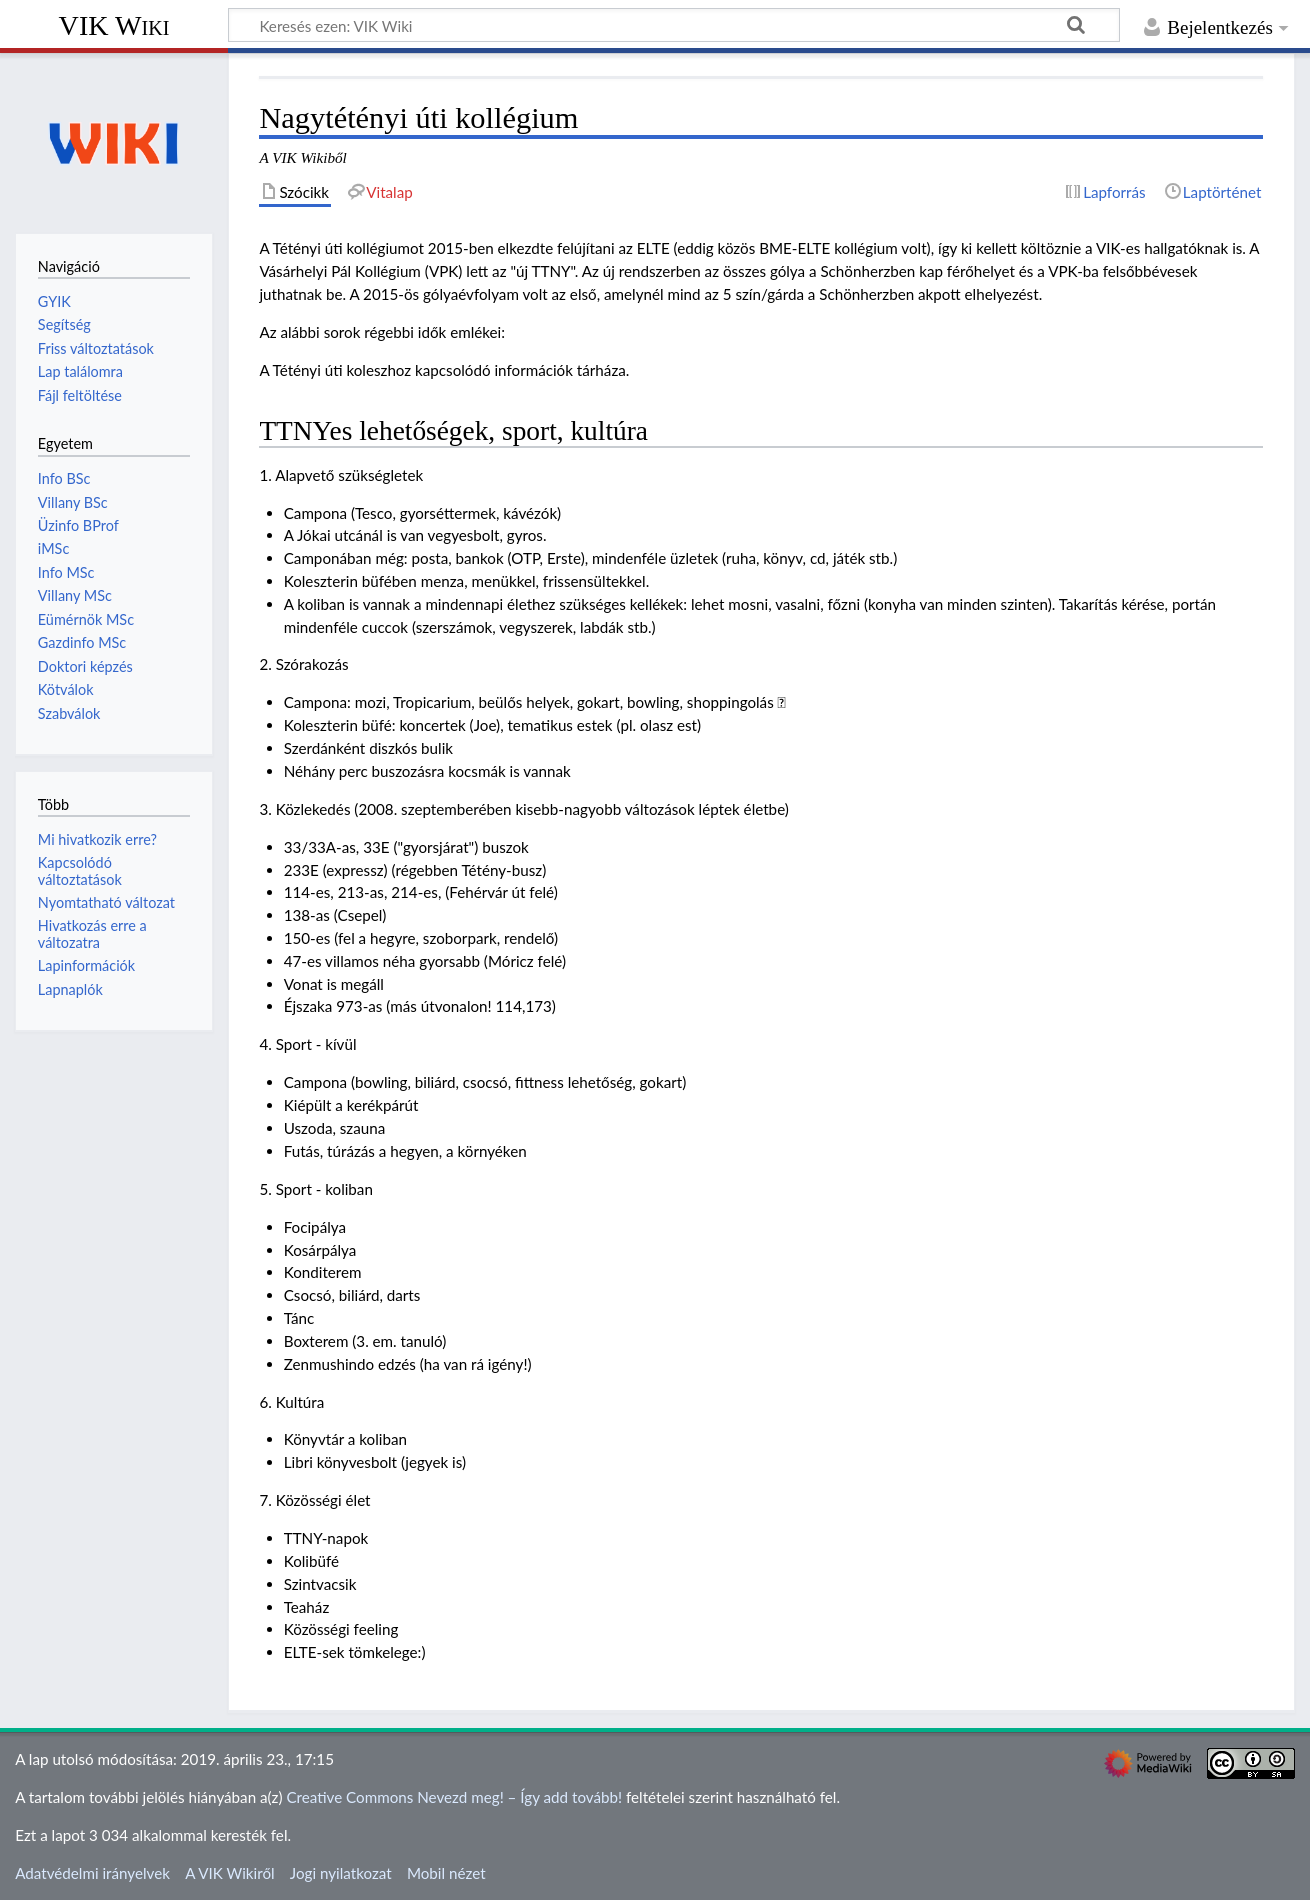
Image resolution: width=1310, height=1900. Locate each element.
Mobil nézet (446, 1873)
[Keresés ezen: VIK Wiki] (674, 25)
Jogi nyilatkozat (341, 1873)
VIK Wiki (114, 25)
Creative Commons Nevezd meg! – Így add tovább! (454, 1797)
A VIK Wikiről (229, 1873)
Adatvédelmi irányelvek (92, 1873)
